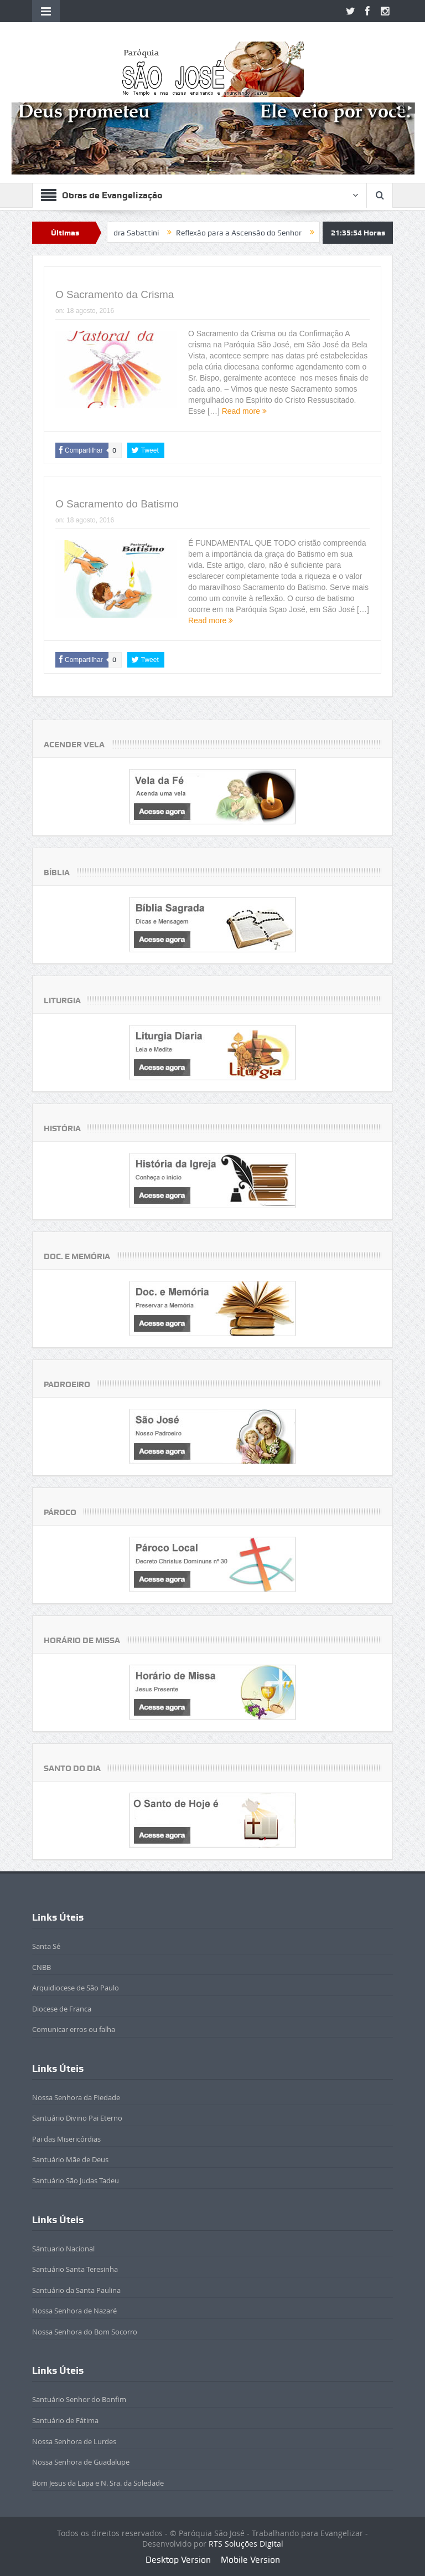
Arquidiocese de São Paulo (75, 1988)
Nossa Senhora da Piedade (76, 2097)
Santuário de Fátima (65, 2420)
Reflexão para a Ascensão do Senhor (271, 232)
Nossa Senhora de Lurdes (74, 2441)
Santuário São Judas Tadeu (75, 2180)
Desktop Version (178, 2559)
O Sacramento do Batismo (117, 504)
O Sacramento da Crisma (114, 294)
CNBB (41, 1967)
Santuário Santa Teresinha (75, 2269)
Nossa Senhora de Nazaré (74, 2311)
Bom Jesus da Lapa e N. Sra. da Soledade (98, 2483)
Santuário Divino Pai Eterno (77, 2118)
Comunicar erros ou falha (73, 2029)
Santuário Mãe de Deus (70, 2159)
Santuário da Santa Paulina (76, 2290)
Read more (244, 411)
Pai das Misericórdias (66, 2139)
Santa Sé (46, 1946)
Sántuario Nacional (63, 2249)
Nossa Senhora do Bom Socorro (84, 2332)
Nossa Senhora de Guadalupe (80, 2462)
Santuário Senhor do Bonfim (79, 2399)
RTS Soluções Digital (246, 2543)
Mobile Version (250, 2559)
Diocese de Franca (61, 2009)
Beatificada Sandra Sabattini (141, 232)
